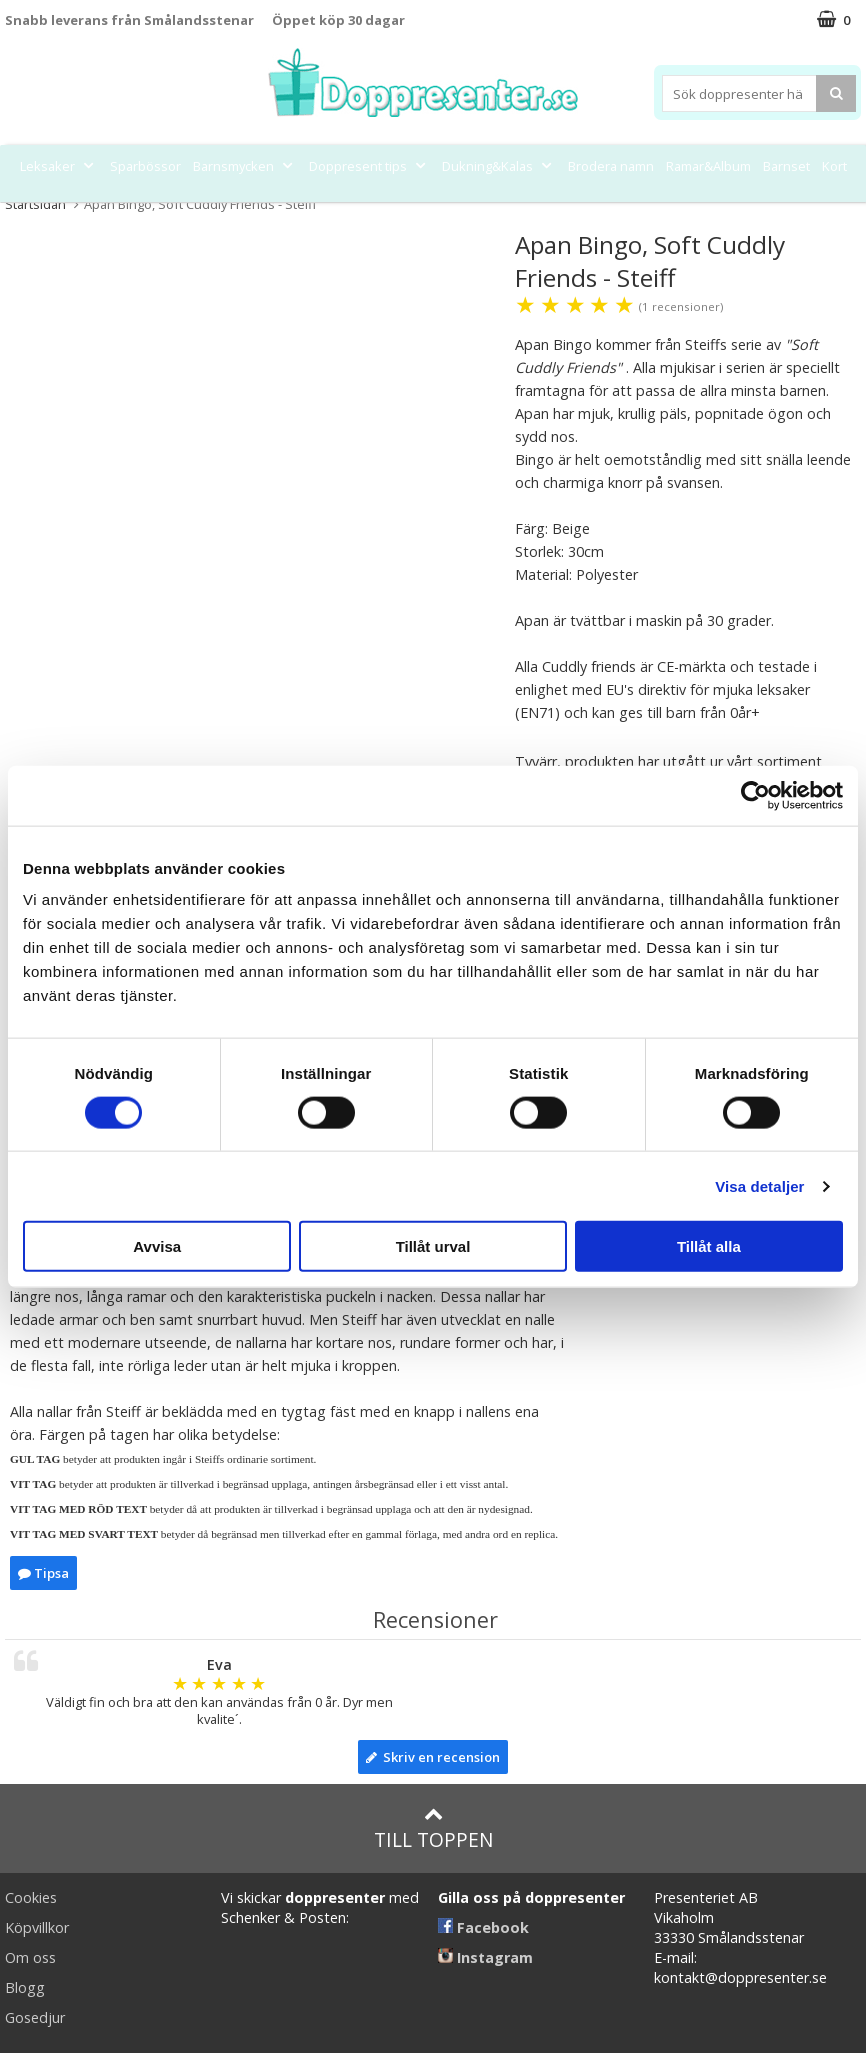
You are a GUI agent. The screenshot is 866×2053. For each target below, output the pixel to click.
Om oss (30, 1957)
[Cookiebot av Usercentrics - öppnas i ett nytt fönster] (755, 795)
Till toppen (433, 1828)
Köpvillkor (37, 1927)
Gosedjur (35, 2017)
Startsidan (35, 204)
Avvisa (157, 1246)
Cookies (31, 1897)
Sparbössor (145, 166)
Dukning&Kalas (499, 166)
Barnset (786, 166)
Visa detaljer (759, 1185)
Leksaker (59, 166)
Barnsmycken (245, 166)
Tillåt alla (709, 1246)
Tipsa (43, 1573)
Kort (834, 166)
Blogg (25, 1987)
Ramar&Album (708, 166)
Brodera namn (611, 166)
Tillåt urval (433, 1246)
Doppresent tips (369, 166)
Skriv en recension (433, 1757)
